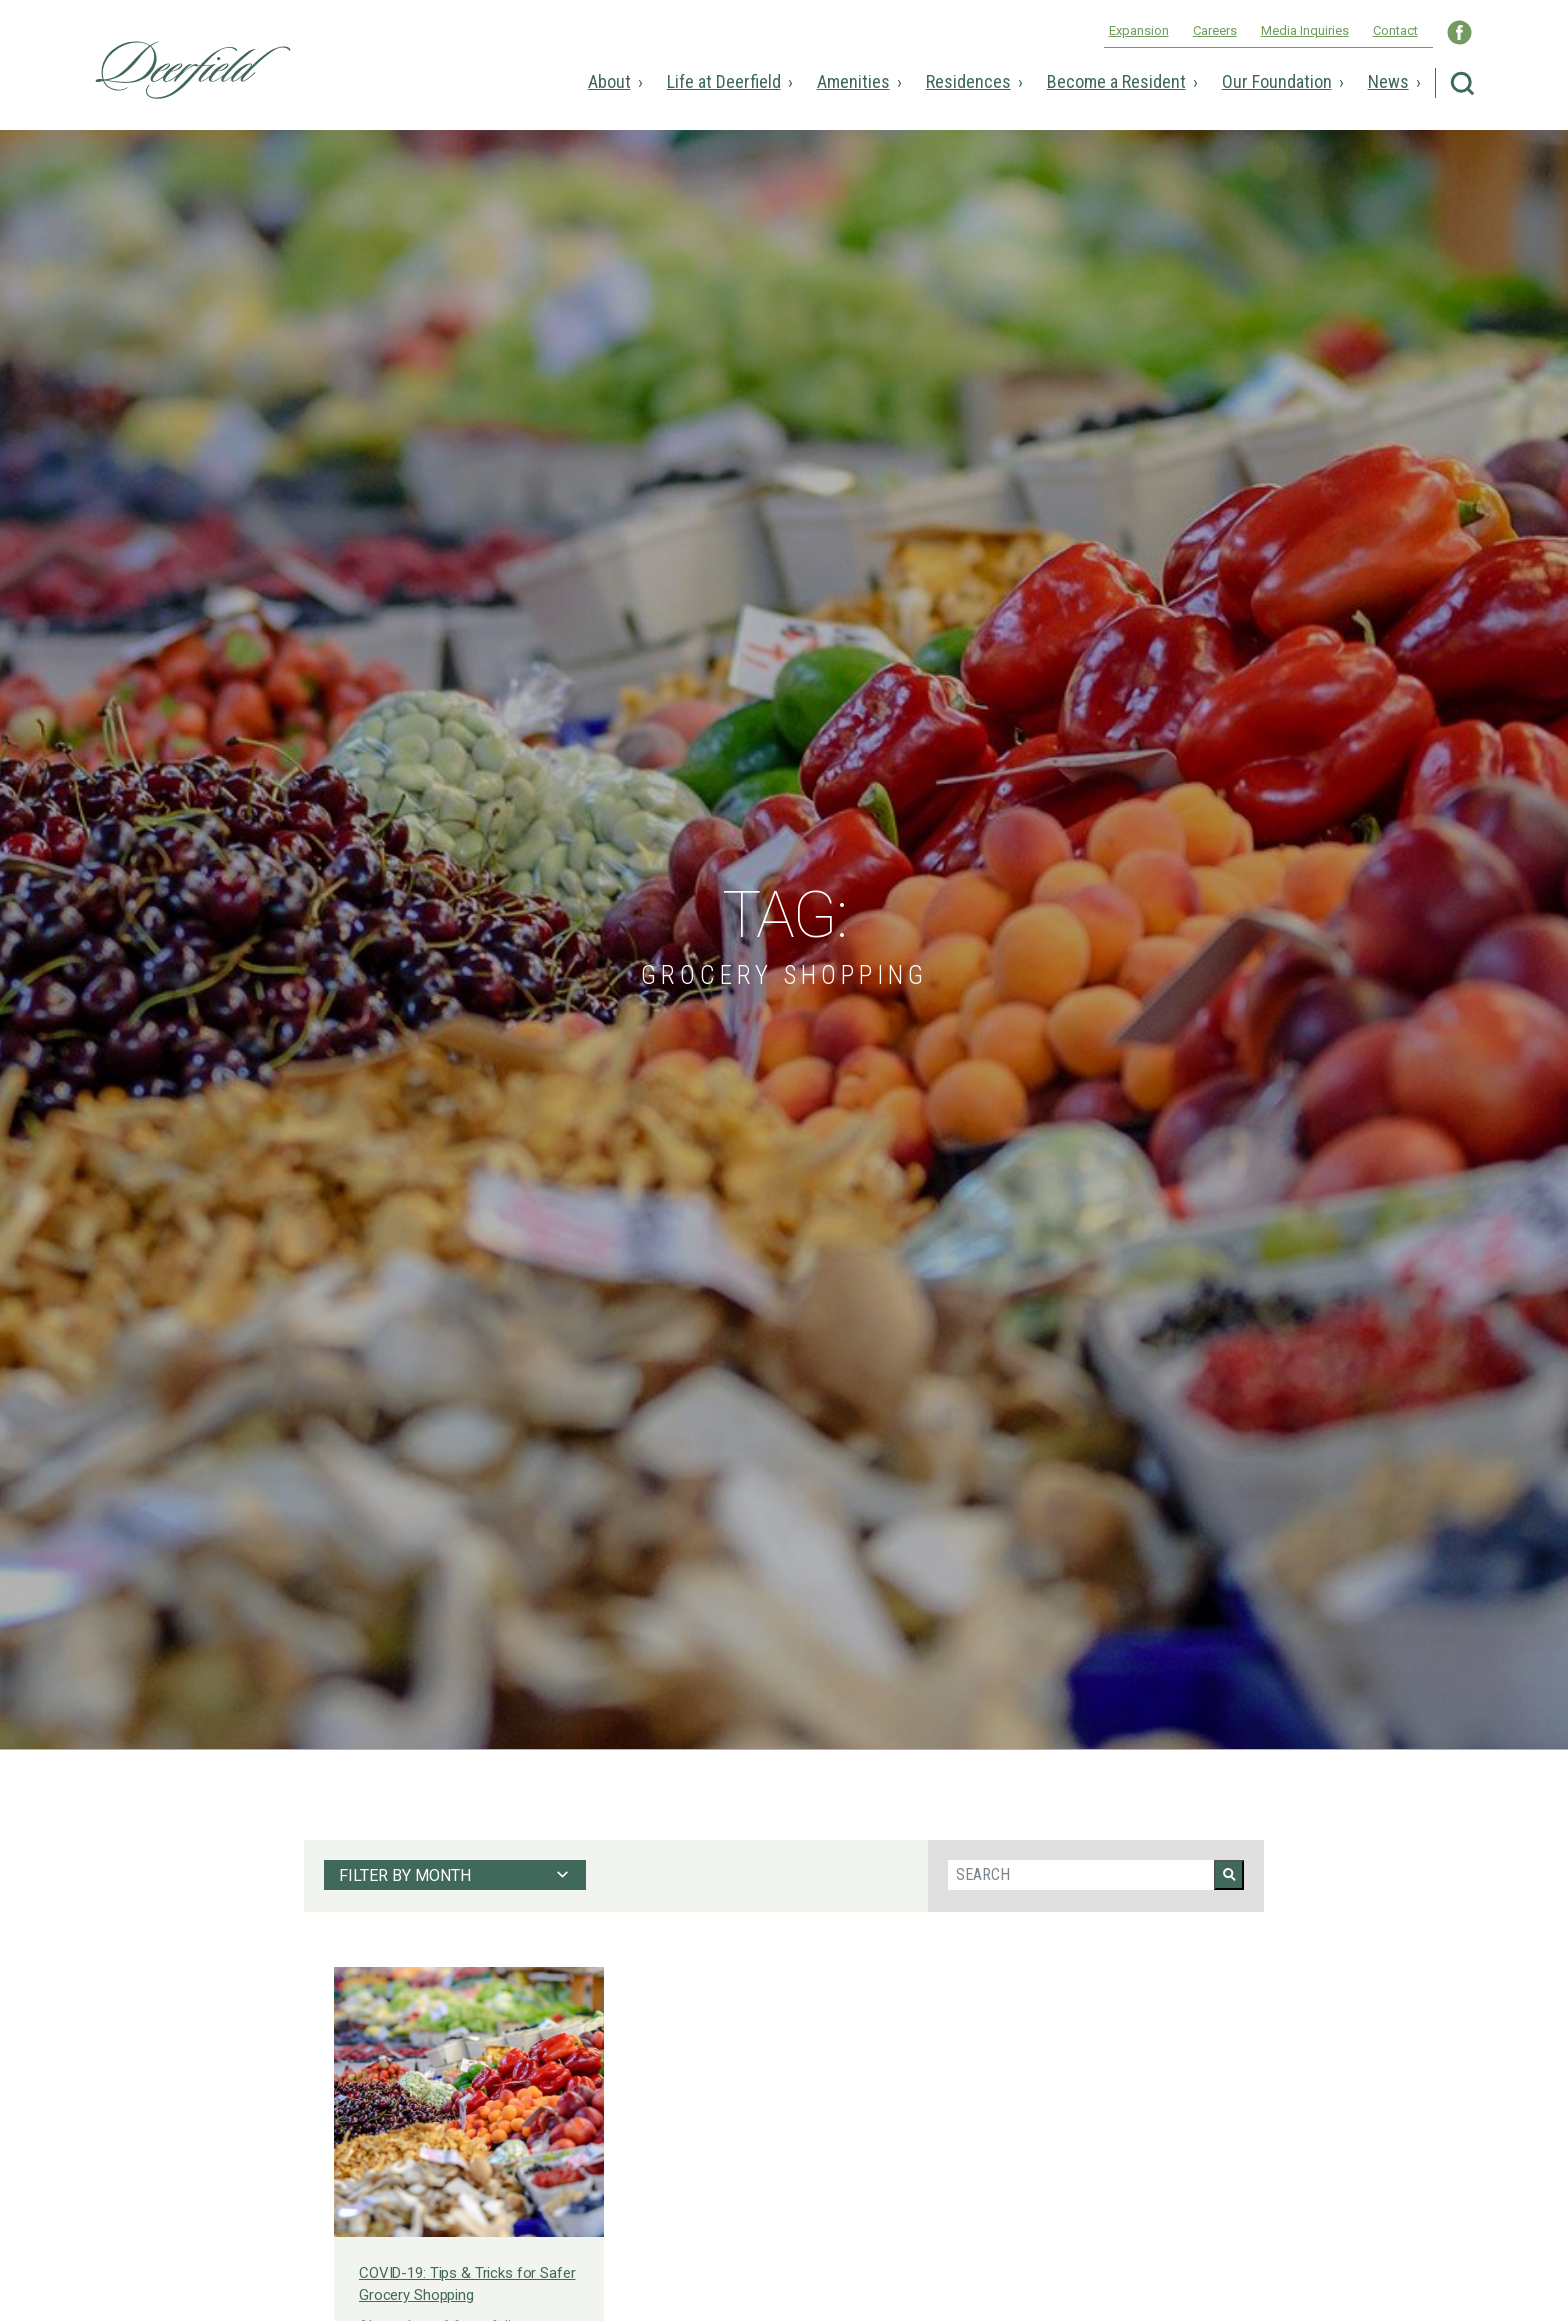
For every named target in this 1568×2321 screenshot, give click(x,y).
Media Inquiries (1305, 30)
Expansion (1139, 30)
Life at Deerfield (724, 81)
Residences (968, 81)
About (609, 81)
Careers (1215, 30)
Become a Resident (1116, 81)
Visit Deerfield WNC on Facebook (1459, 32)
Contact (1395, 30)
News (1388, 81)
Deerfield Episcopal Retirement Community (193, 70)
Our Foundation (1277, 81)
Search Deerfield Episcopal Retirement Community (1462, 83)
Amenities (853, 81)
